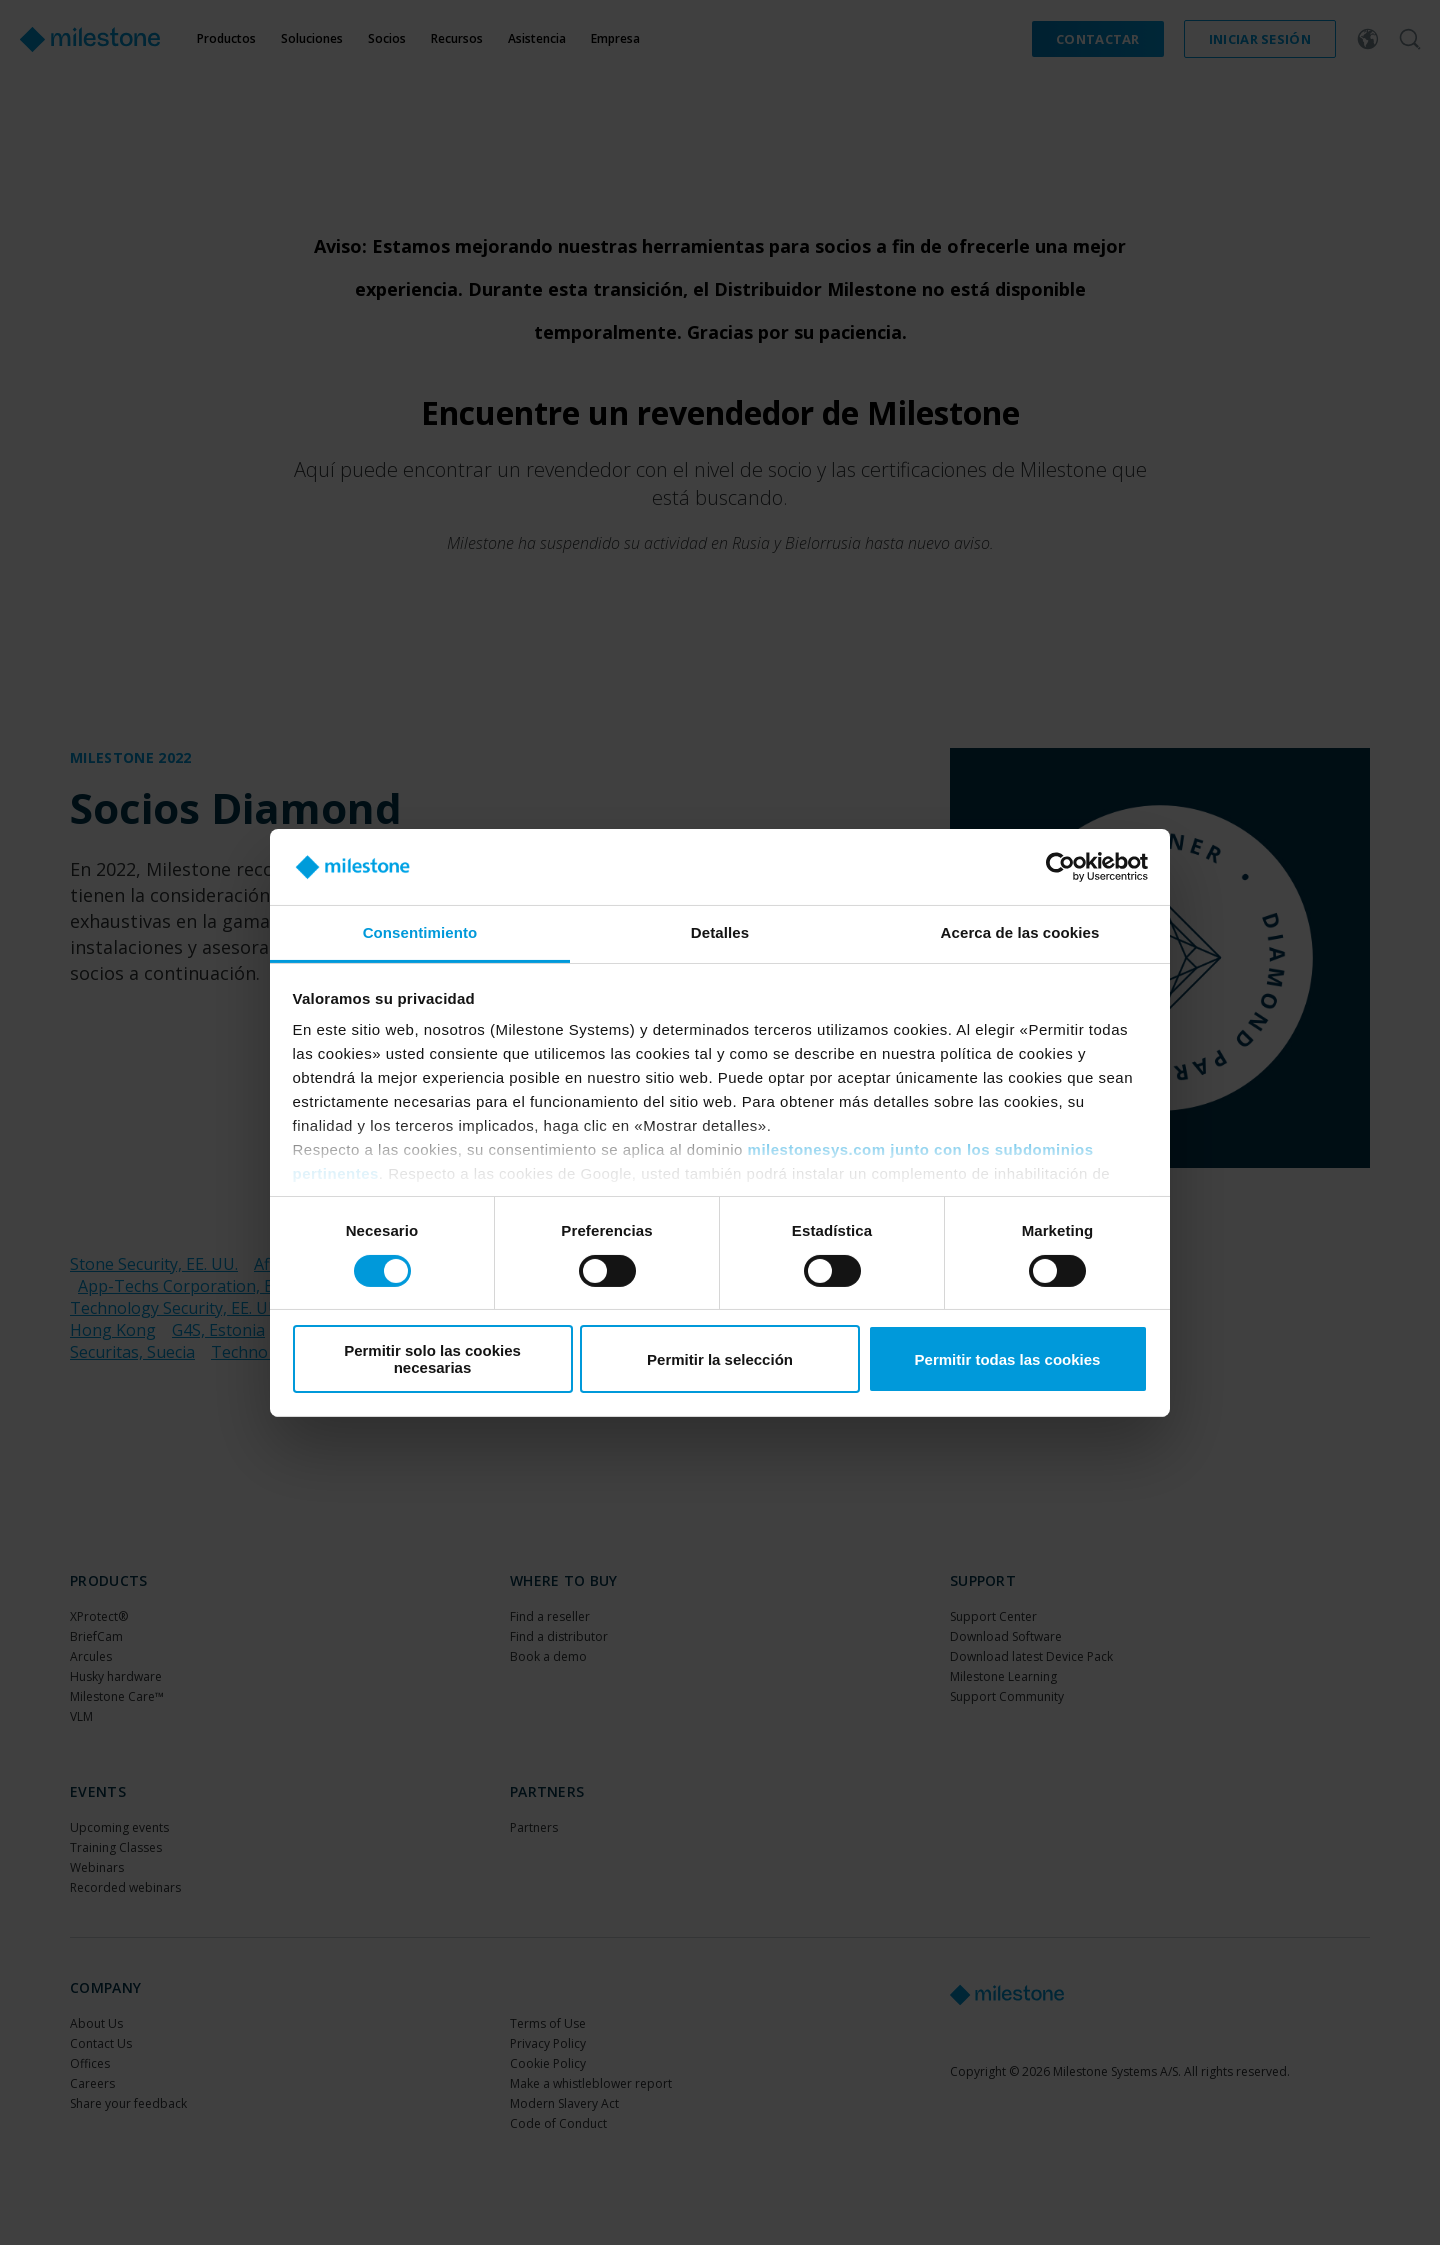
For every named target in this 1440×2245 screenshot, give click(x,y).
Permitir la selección (720, 1359)
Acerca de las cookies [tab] (1020, 932)
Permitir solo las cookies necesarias (432, 1359)
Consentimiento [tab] (420, 932)
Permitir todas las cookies (1008, 1359)
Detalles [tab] (720, 932)
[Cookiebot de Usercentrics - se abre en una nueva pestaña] (1060, 867)
